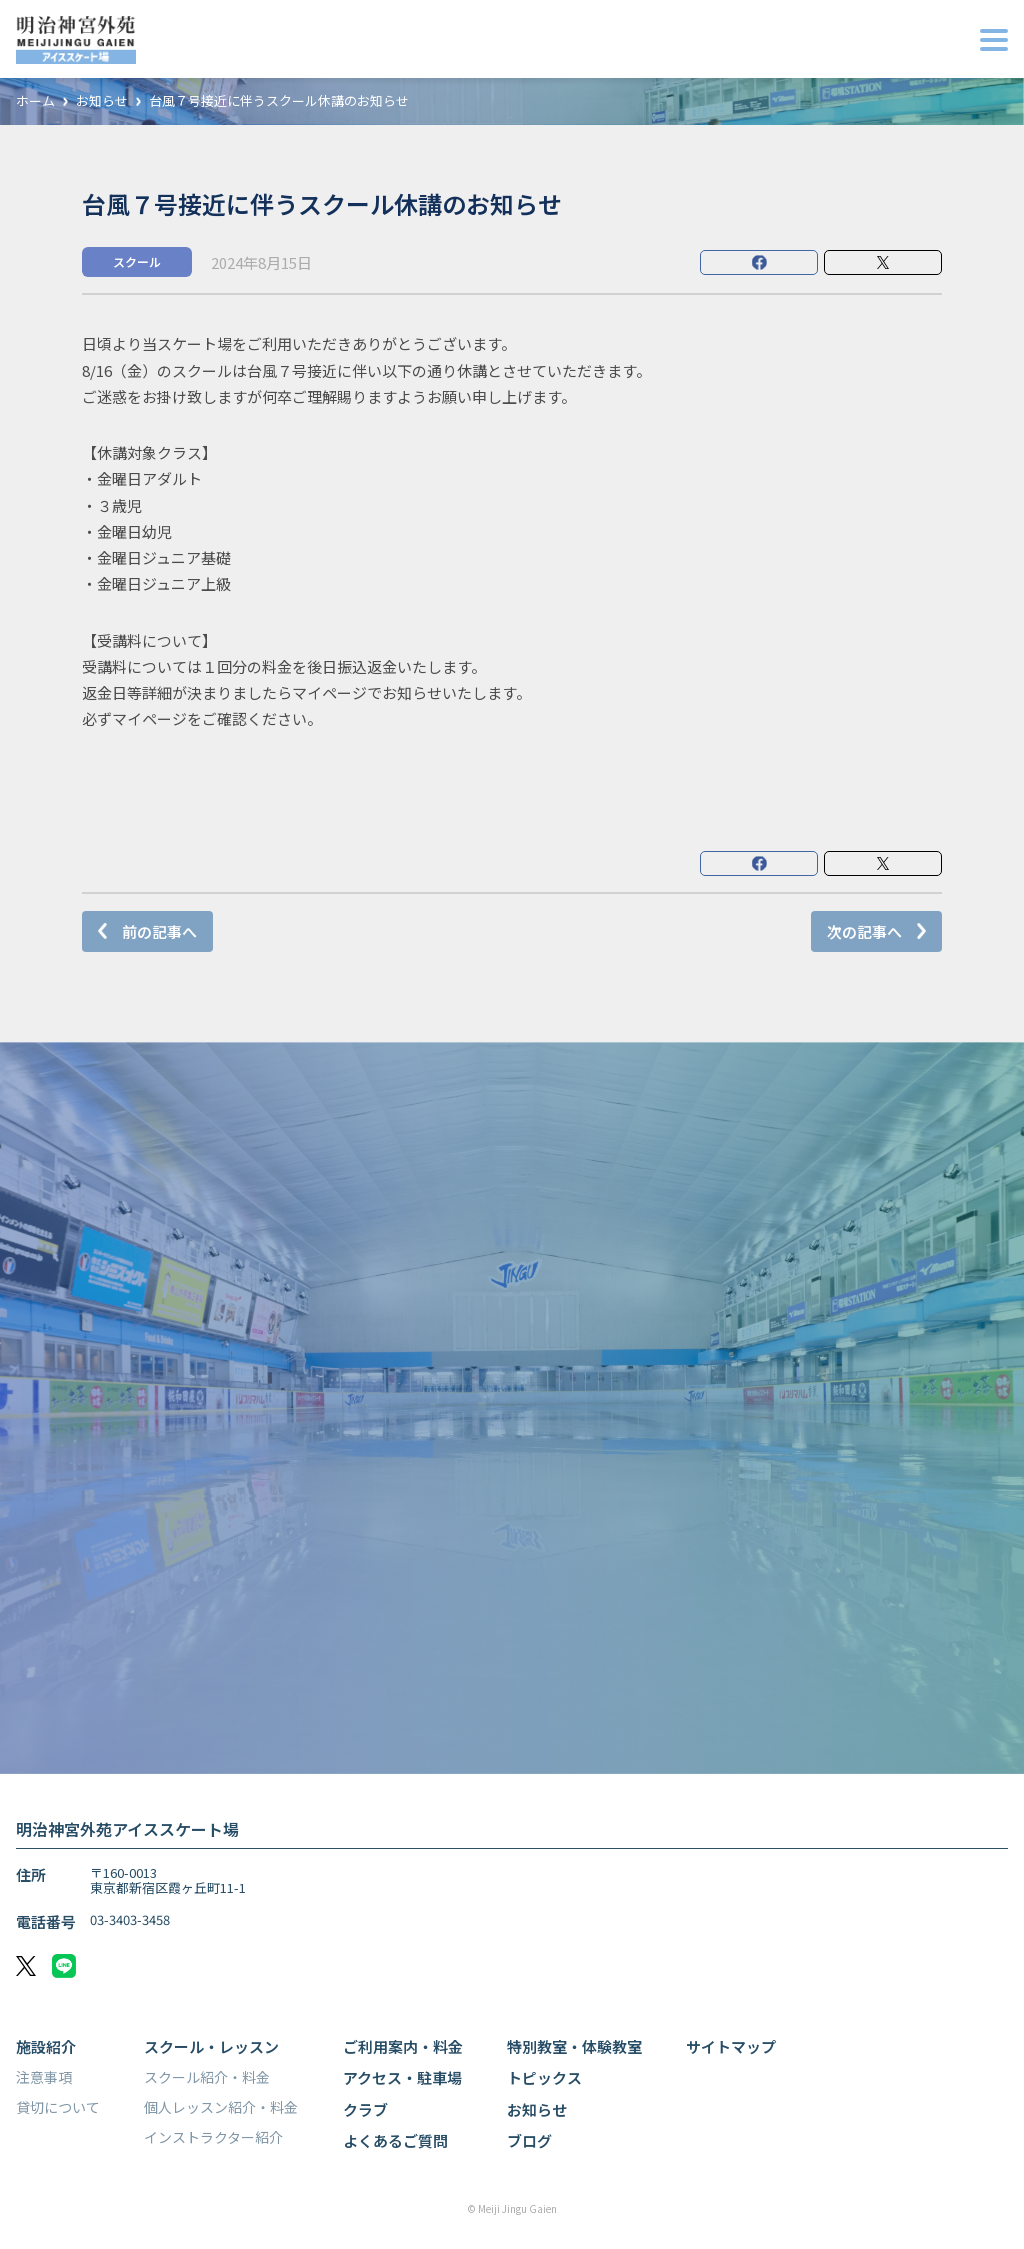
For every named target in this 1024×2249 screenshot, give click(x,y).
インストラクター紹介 (213, 2137)
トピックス (544, 2077)
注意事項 (44, 2077)
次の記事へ (864, 931)
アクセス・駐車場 (402, 2077)
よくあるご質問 (395, 2140)
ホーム (35, 101)
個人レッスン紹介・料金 (221, 2107)
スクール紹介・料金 (207, 2077)
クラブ (365, 2109)
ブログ (529, 2140)
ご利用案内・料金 (403, 2046)
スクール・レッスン (211, 2046)
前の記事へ (159, 931)
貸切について (58, 2107)
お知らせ (102, 101)
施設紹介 (46, 2046)
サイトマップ (731, 2046)
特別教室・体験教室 (574, 2046)
